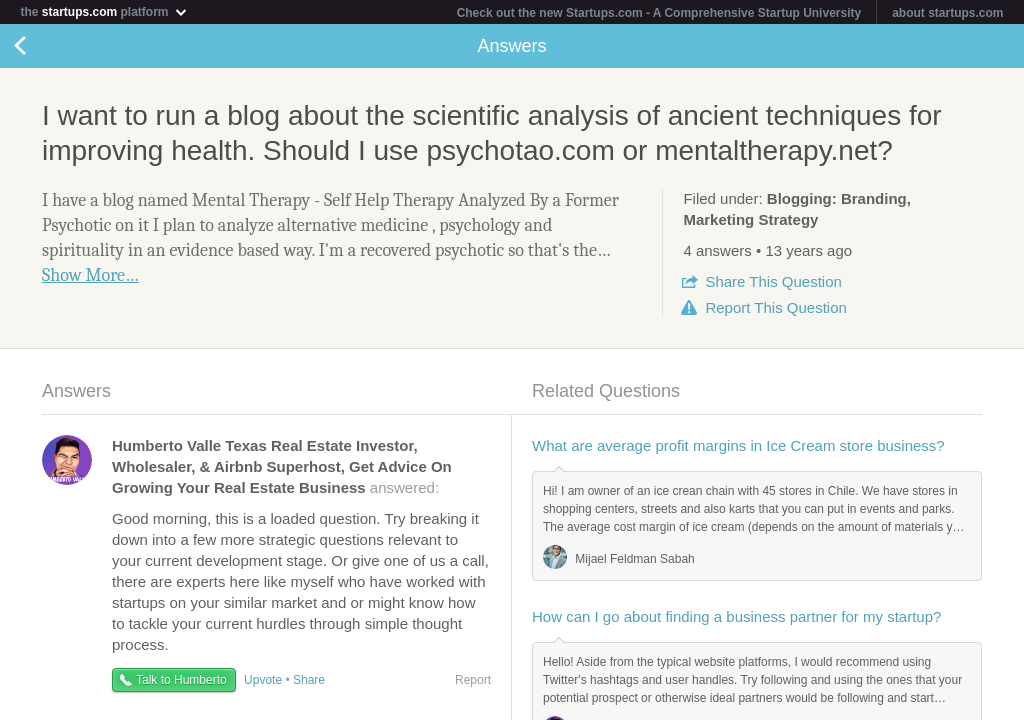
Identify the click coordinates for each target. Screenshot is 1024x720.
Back (40, 46)
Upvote (263, 680)
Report (775, 307)
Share (773, 281)
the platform (104, 11)
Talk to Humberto (181, 680)
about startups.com (947, 13)
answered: (282, 466)
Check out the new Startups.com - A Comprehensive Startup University (659, 13)
